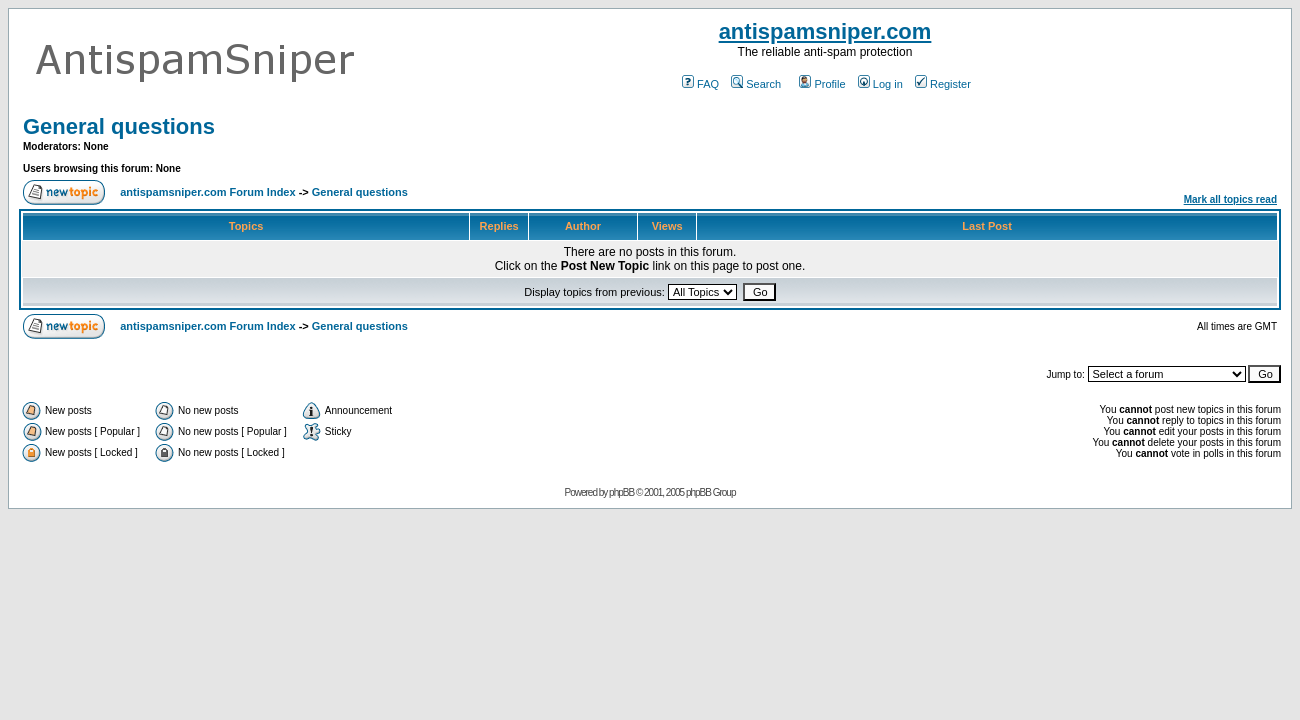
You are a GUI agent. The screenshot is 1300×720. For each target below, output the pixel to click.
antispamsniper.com (825, 31)
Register (943, 84)
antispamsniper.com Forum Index (207, 192)
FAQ (700, 84)
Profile (822, 84)
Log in (880, 84)
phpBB (621, 492)
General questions (119, 126)
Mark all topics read (1230, 199)
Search (756, 84)
